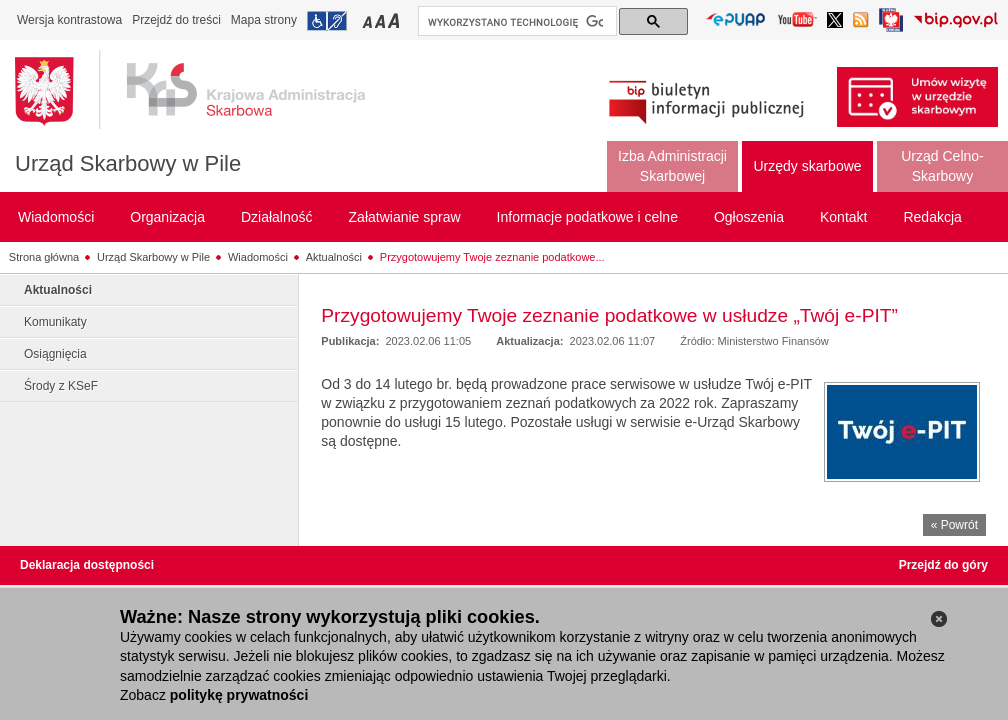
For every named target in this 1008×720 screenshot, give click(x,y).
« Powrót (954, 525)
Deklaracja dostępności (87, 565)
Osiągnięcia (55, 354)
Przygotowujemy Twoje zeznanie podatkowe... (492, 257)
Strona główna (44, 257)
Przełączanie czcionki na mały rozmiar (369, 20)
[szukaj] (515, 22)
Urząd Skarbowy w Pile (128, 163)
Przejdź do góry (943, 565)
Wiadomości (258, 257)
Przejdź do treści (176, 20)
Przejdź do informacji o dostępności (327, 21)
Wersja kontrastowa (69, 20)
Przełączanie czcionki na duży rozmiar (395, 20)
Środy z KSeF (61, 386)
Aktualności (334, 257)
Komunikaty (55, 322)
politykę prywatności (239, 695)
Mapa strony (264, 20)
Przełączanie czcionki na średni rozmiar (382, 20)
